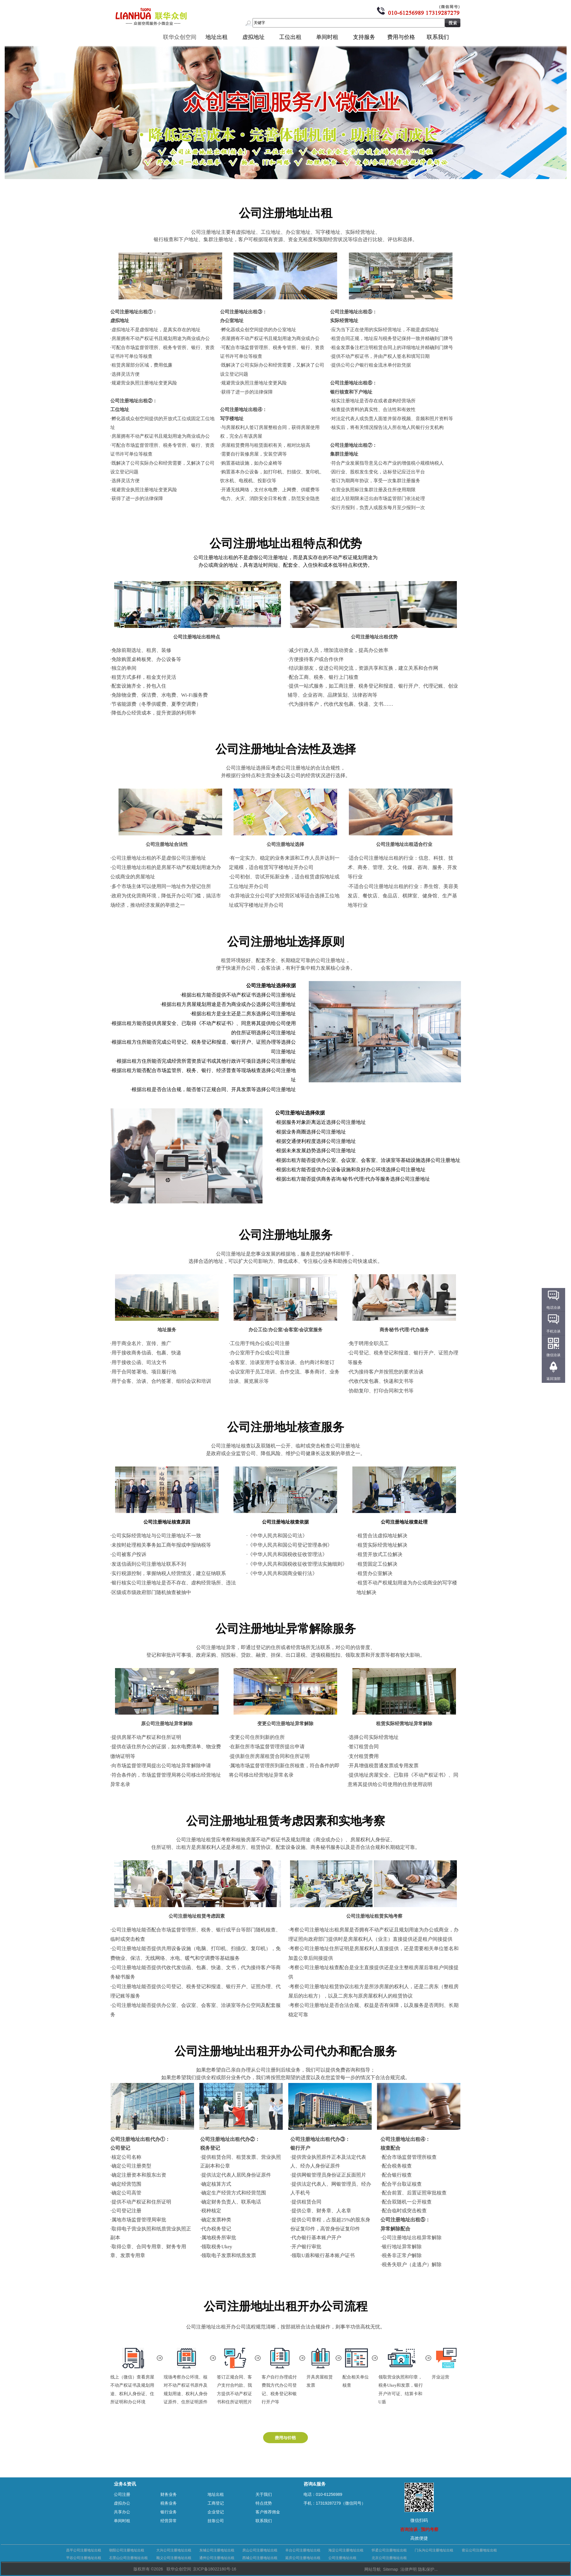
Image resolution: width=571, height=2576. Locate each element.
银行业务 (168, 2512)
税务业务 (168, 2503)
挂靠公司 (216, 2520)
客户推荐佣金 (268, 2512)
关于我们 (264, 2494)
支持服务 (364, 37)
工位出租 (290, 37)
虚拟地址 (253, 37)
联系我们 (438, 37)
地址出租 (216, 37)
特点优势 (264, 2503)
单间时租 (327, 37)
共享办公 (122, 2512)
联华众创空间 (179, 37)
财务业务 (168, 2494)
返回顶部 (553, 1379)
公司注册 (122, 2494)
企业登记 (216, 2512)
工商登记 (216, 2503)
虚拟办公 (122, 2503)
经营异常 (168, 2520)
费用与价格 (401, 37)
